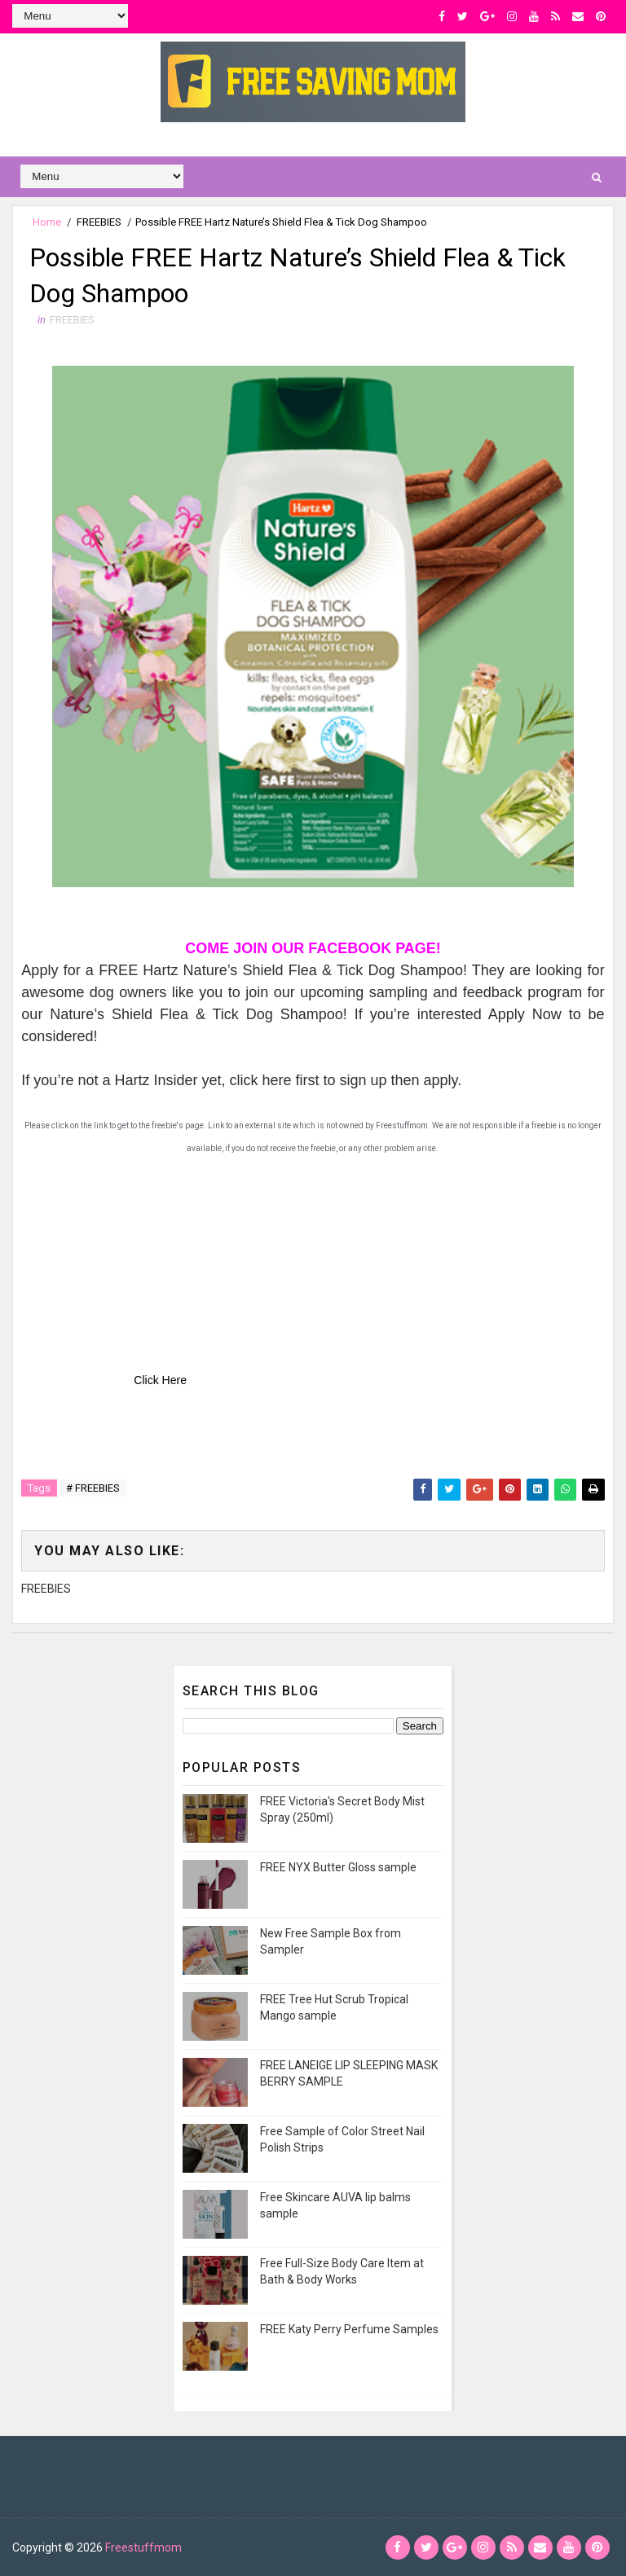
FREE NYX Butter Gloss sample (338, 1867)
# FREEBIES (93, 1488)
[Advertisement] (143, 1261)
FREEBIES (99, 222)
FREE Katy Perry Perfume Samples (349, 2329)
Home (47, 222)
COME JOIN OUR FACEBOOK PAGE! (313, 948)
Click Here (160, 1380)
